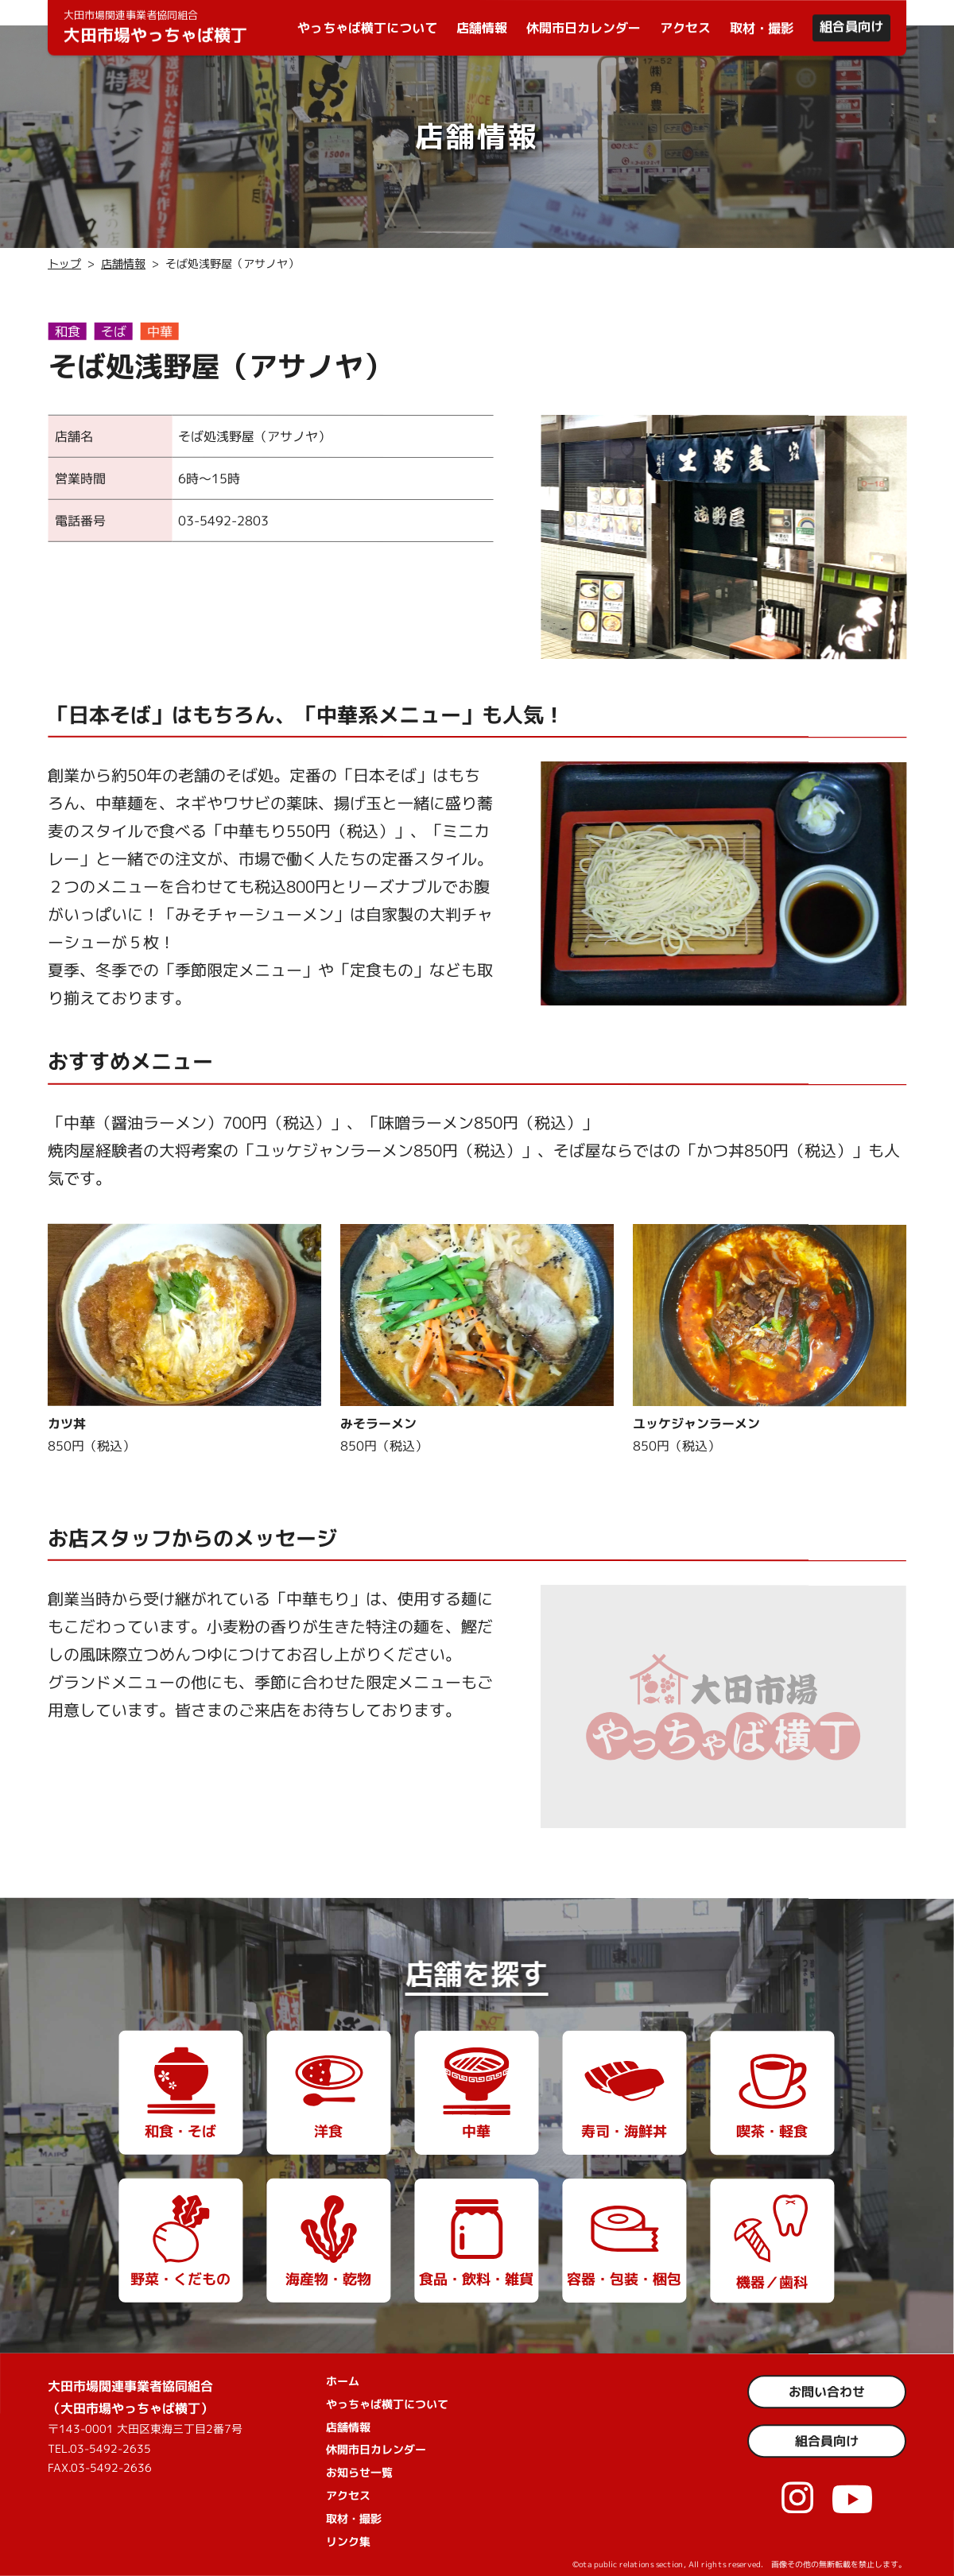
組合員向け (851, 26)
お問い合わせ (827, 2391)
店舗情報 (481, 28)
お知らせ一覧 (359, 2472)
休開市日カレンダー (583, 28)
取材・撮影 (761, 28)
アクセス (685, 28)
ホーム (342, 2380)
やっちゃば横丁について (367, 28)
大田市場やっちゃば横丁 (155, 27)
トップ (64, 263)
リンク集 (348, 2540)
